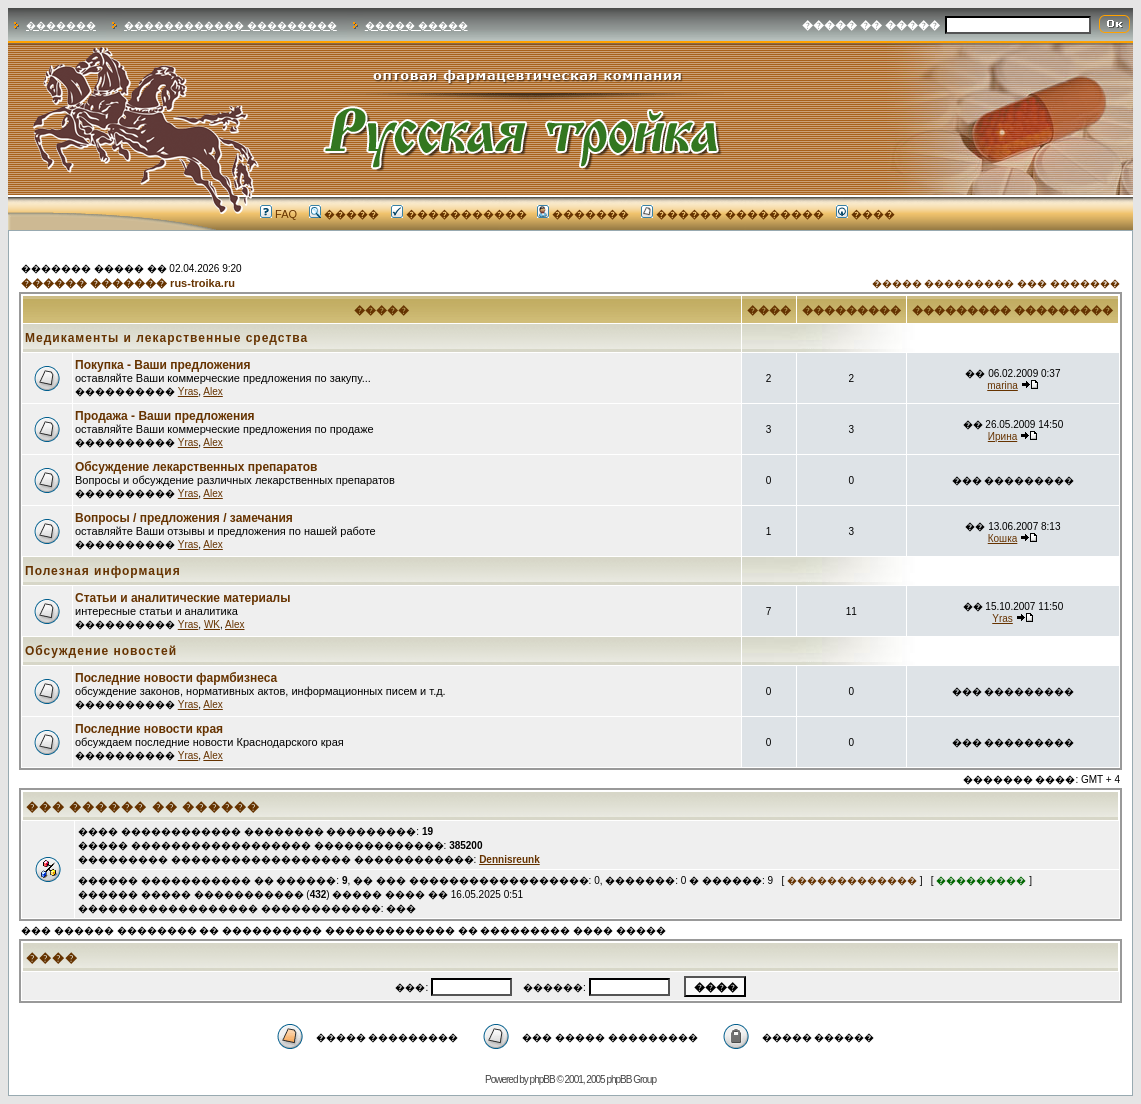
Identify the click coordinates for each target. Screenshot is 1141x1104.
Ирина (1002, 436)
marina (1002, 385)
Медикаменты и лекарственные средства (166, 338)
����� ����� (416, 25)
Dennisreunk (509, 859)
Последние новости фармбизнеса (176, 678)
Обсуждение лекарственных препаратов (196, 467)
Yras (188, 391)
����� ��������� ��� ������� (996, 283)
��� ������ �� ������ (143, 807)
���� (865, 214)
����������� (459, 214)
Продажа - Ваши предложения (165, 416)
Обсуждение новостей (101, 651)
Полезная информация (103, 571)
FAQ (278, 214)
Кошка (1003, 538)
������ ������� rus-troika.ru (128, 283)
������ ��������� (732, 214)
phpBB (542, 1079)
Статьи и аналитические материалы (182, 598)
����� (344, 214)
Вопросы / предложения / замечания (184, 518)
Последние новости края (149, 729)
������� (61, 25)
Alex (212, 391)
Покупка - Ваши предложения (162, 365)
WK (212, 624)
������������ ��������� (230, 25)
